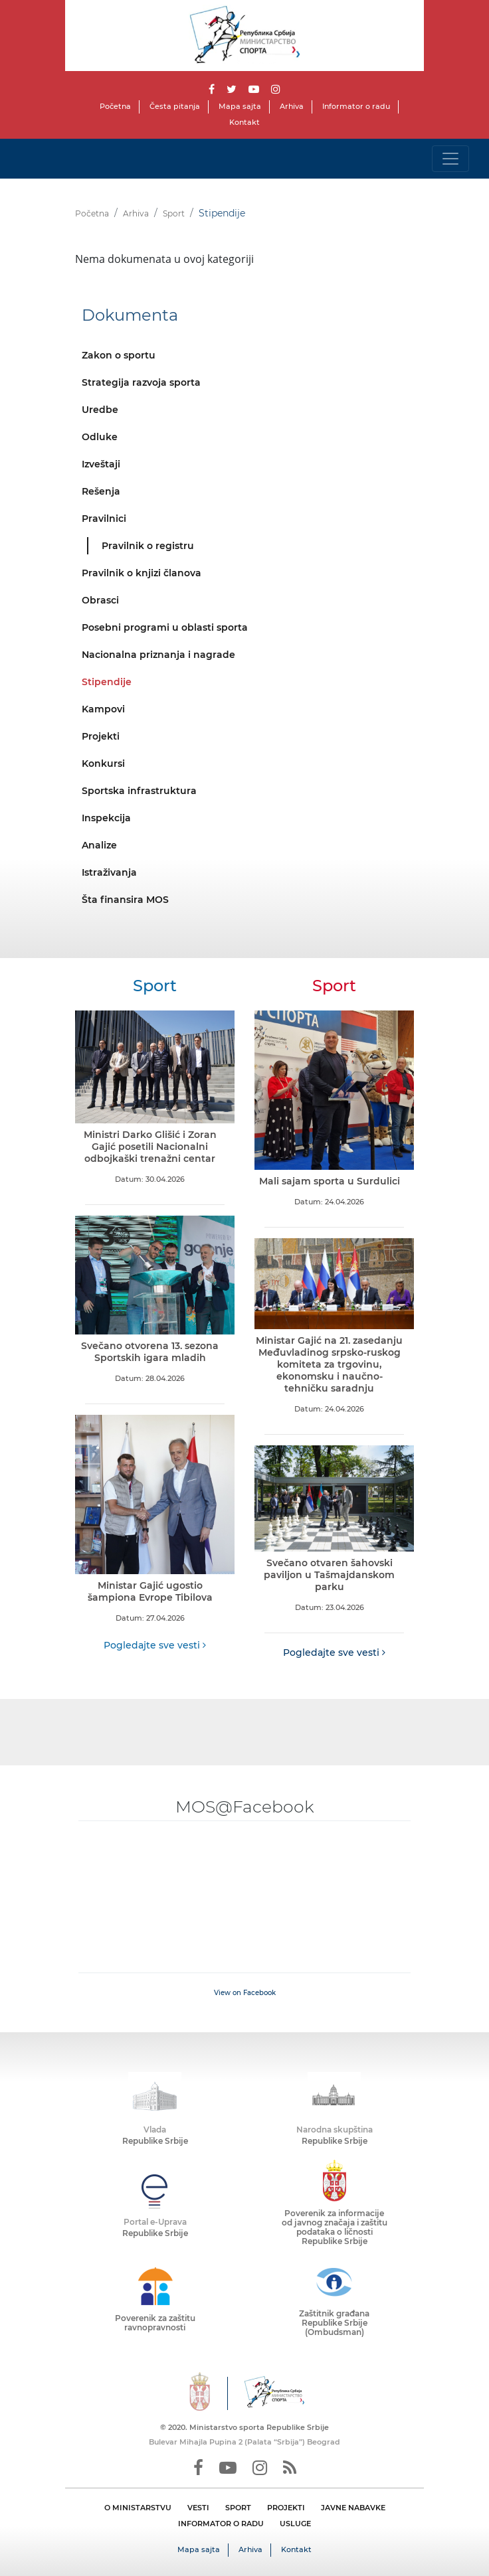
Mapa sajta (240, 106)
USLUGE (295, 2523)
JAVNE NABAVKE (353, 2507)
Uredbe (100, 410)
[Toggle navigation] (450, 158)
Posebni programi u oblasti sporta (165, 627)
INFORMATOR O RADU (221, 2523)
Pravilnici (104, 518)
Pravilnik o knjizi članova (141, 573)
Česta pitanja (174, 106)
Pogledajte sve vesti (155, 1645)
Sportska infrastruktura (139, 791)
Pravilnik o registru (148, 546)
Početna (115, 106)
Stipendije (107, 682)
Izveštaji (101, 464)
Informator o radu (356, 106)
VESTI (198, 2507)
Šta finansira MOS (125, 900)
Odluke (100, 437)
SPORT (238, 2507)
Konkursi (103, 763)
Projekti (101, 736)
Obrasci (100, 600)
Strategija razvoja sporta (141, 382)
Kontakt (244, 122)
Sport (174, 213)
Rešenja (101, 491)
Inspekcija (106, 818)
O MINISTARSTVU (137, 2507)
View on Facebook (245, 1992)
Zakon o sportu (118, 355)
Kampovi (103, 709)
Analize (99, 845)
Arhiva (292, 106)
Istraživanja (109, 872)
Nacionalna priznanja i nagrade (158, 655)
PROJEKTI (286, 2507)
